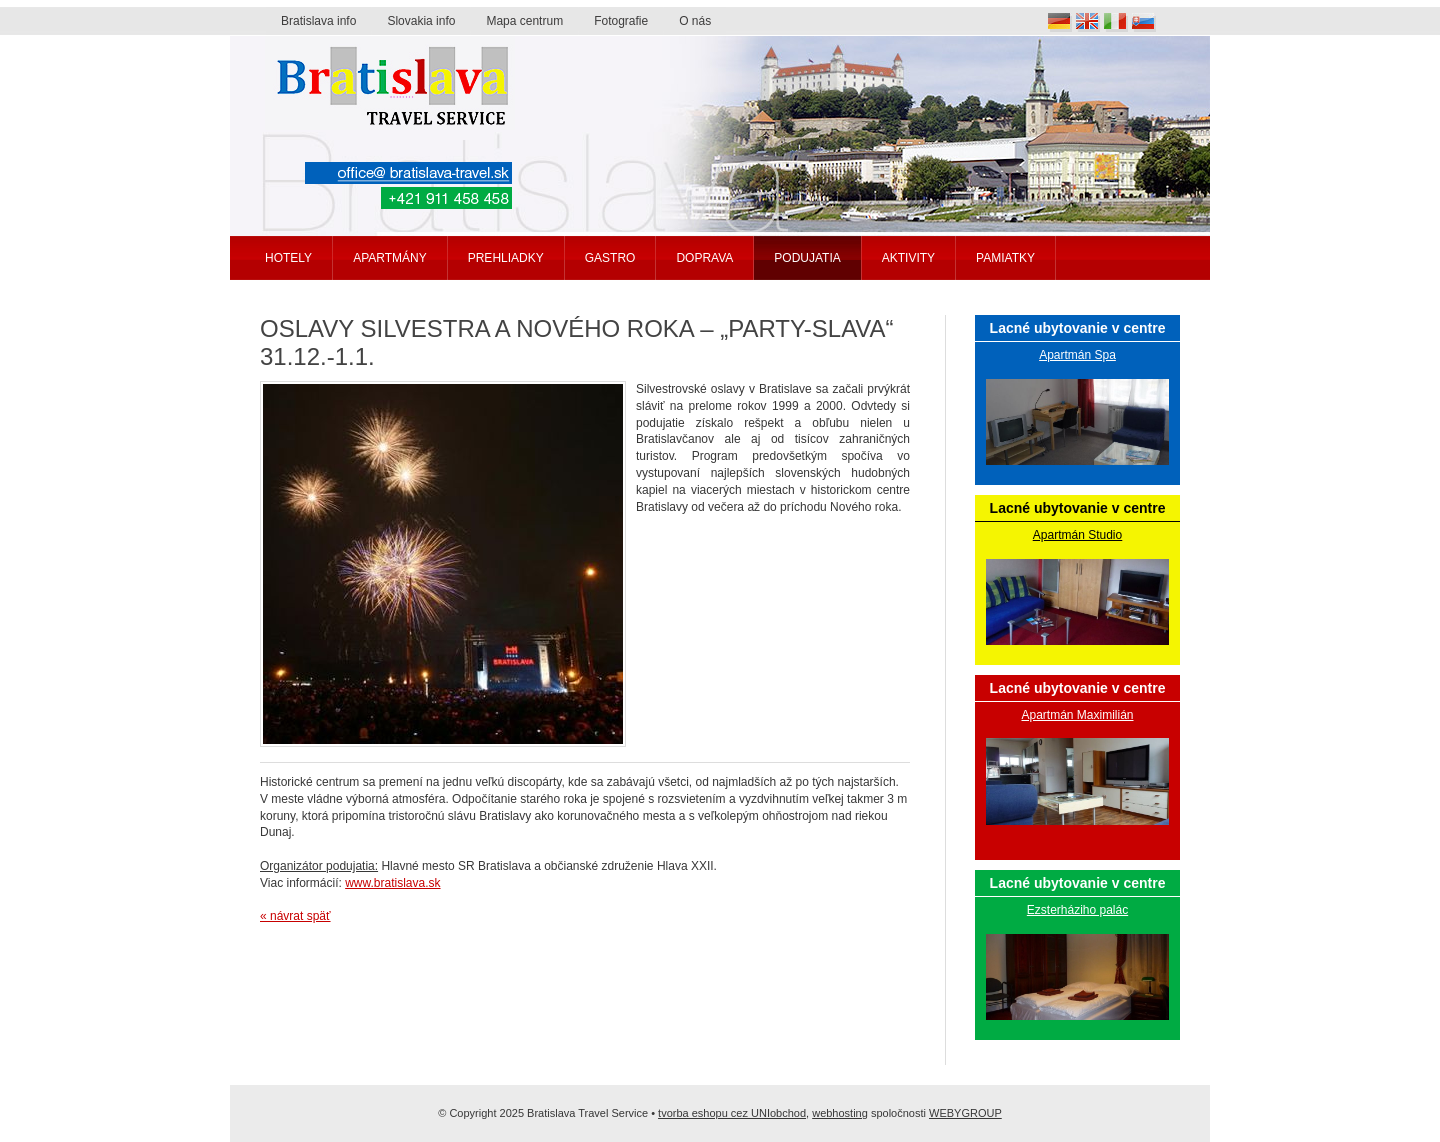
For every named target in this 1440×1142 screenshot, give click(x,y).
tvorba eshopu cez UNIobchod (732, 1113)
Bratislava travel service (390, 83)
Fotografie (621, 21)
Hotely (288, 258)
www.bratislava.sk (392, 883)
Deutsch (1060, 22)
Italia (1116, 22)
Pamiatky (1005, 258)
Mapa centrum (524, 21)
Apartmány (390, 258)
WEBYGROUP (965, 1113)
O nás (695, 21)
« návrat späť (295, 916)
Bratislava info (318, 21)
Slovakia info (421, 21)
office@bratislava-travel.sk (408, 173)
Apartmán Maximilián (1077, 715)
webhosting (840, 1113)
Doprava (704, 258)
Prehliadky (506, 258)
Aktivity (908, 258)
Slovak (1144, 22)
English (1088, 22)
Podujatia (807, 258)
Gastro (610, 258)
